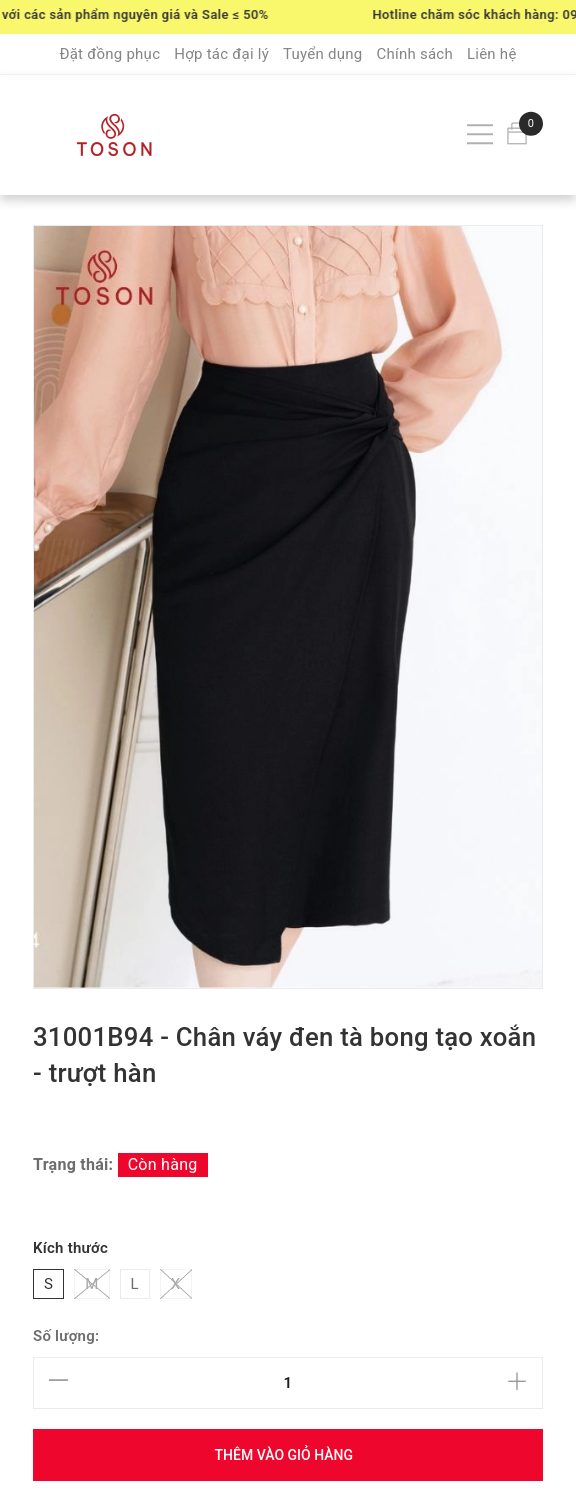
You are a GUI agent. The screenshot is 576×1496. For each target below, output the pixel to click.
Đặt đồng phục (109, 54)
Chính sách (414, 54)
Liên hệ (492, 54)
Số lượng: (66, 1336)
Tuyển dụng (322, 54)
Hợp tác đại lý (221, 54)
